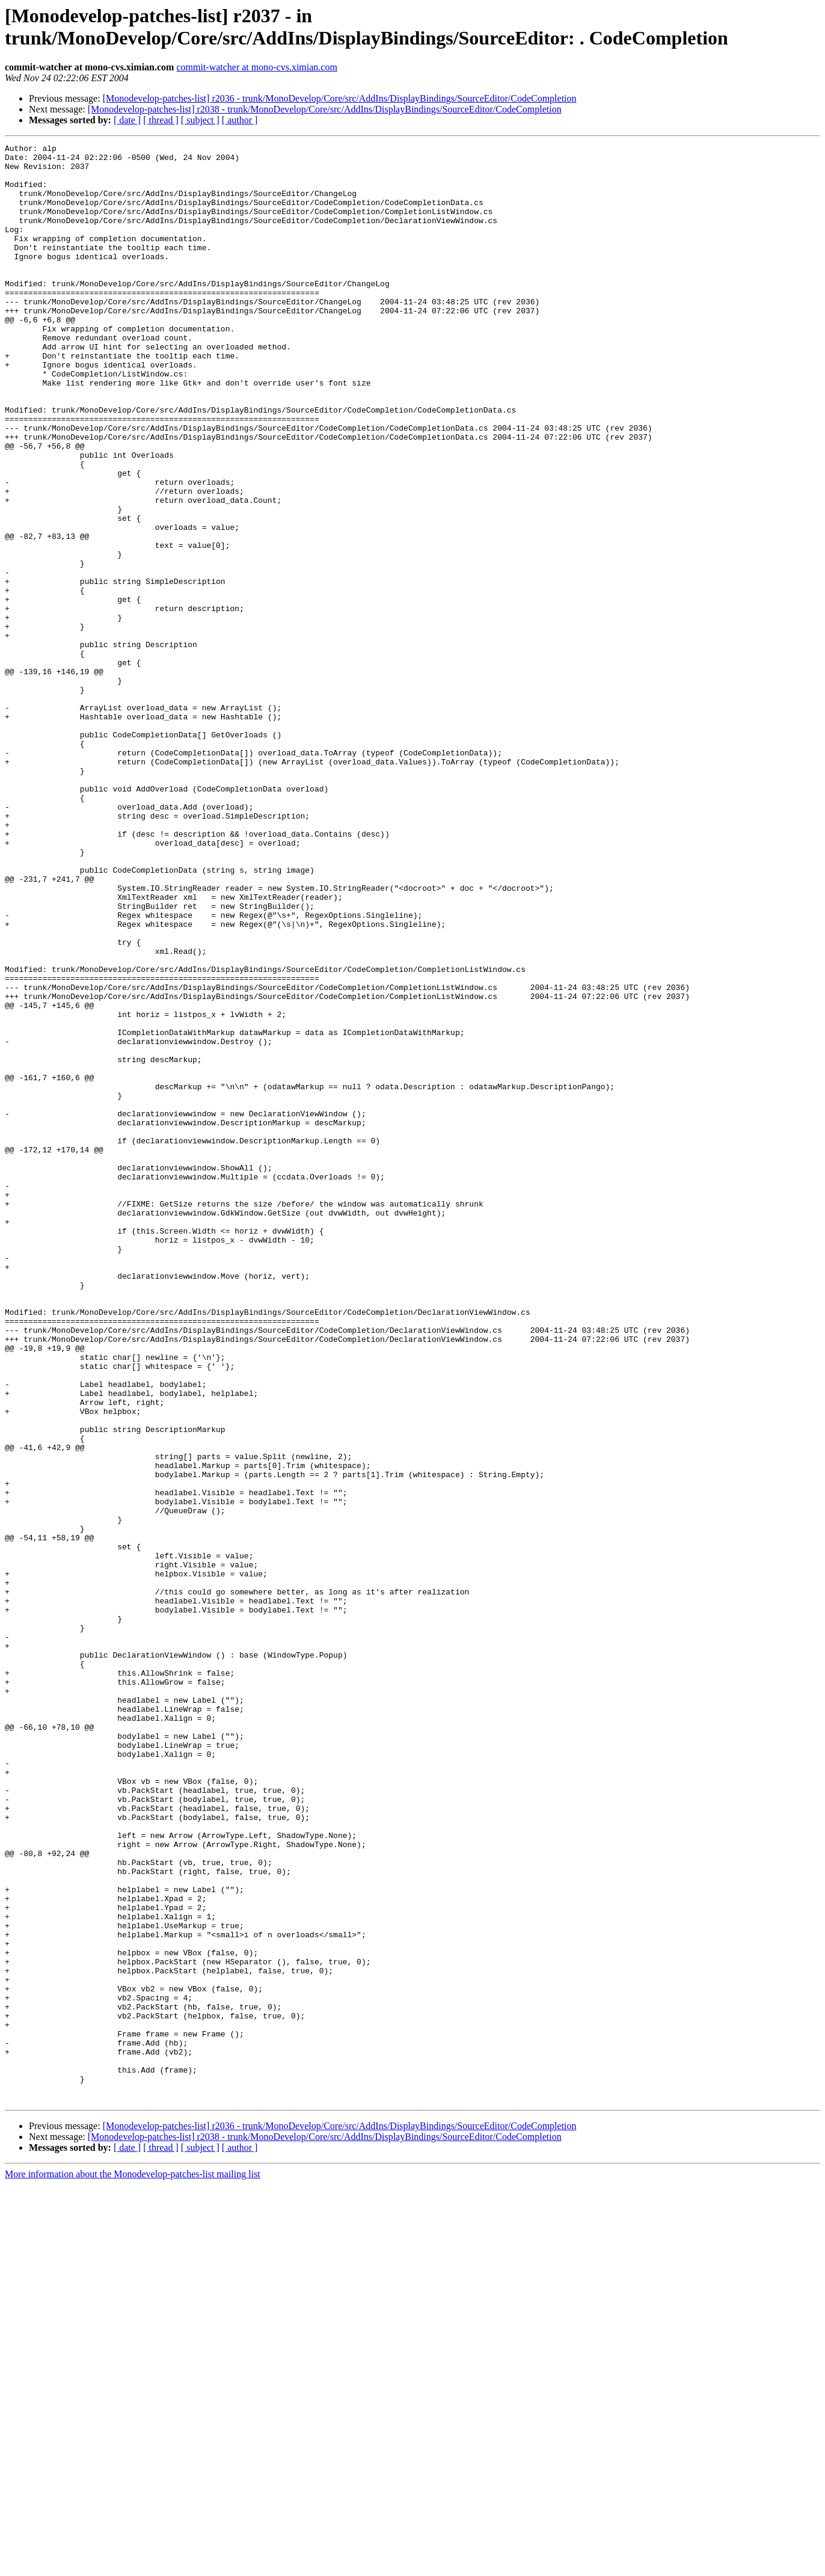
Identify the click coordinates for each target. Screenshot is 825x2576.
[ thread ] (161, 120)
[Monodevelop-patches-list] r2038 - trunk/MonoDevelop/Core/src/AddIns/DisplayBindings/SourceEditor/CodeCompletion (325, 109)
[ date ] (127, 120)
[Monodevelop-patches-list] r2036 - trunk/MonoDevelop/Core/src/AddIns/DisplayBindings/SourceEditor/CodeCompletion (340, 98)
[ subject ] (200, 120)
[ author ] (240, 120)
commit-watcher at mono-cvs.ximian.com (256, 67)
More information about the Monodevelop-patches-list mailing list (132, 2565)
